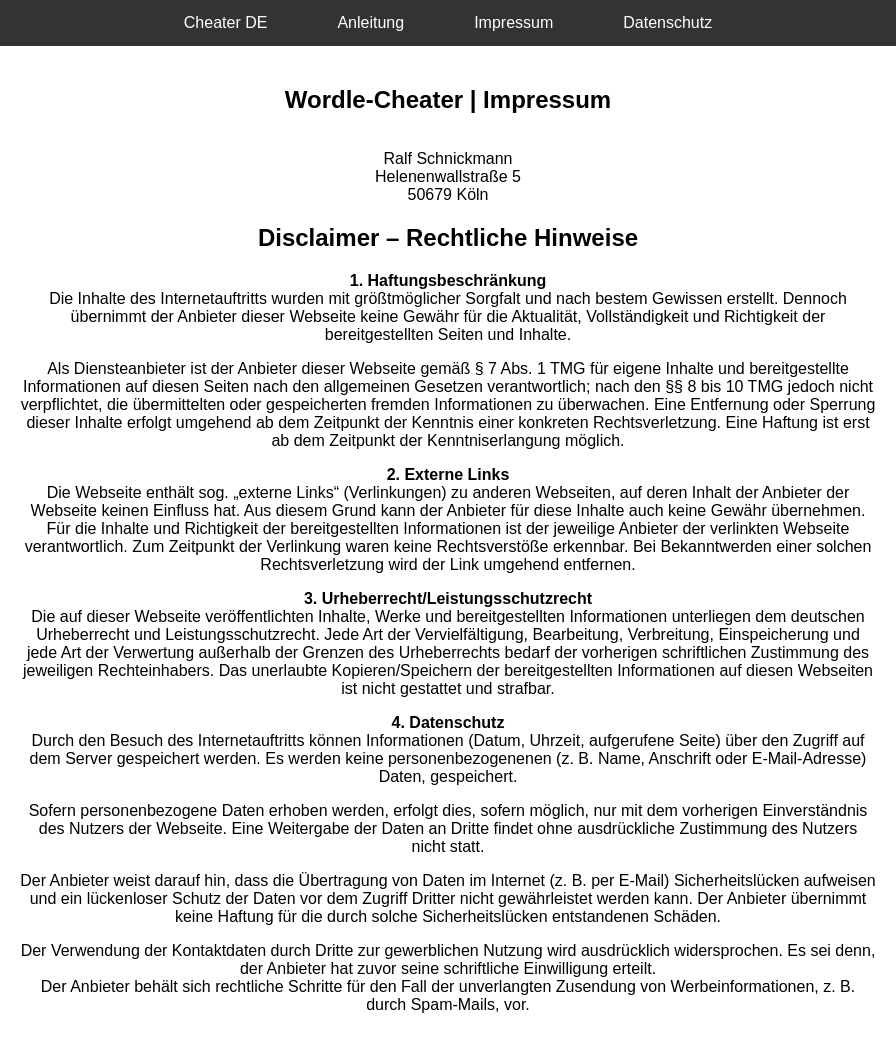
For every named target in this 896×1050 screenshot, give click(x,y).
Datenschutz (667, 22)
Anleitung (370, 22)
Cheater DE (226, 22)
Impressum (513, 22)
